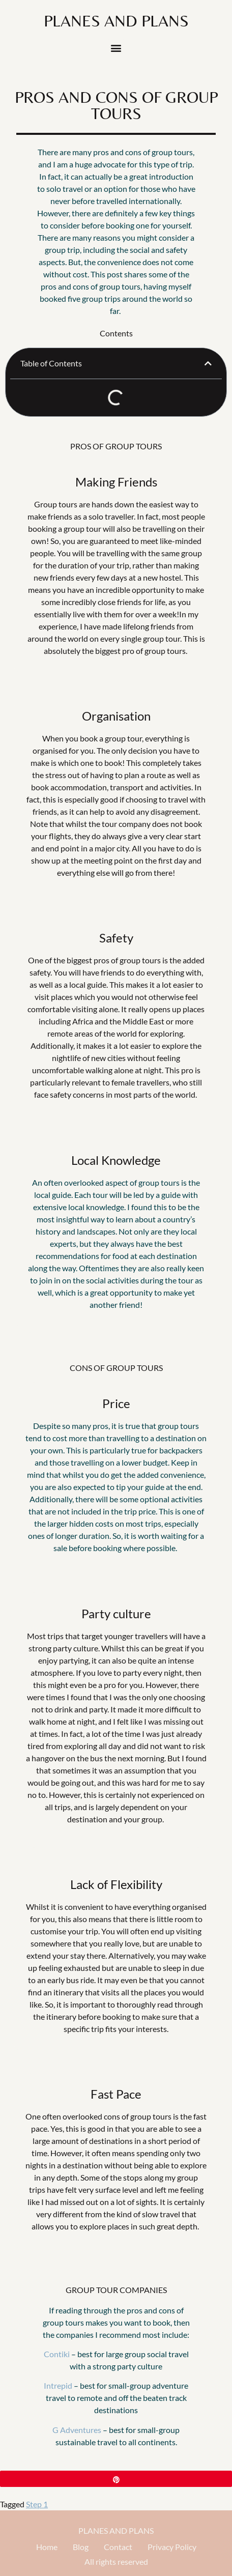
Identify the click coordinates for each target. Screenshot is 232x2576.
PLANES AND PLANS (116, 2530)
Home (46, 2547)
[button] (116, 47)
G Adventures (76, 2430)
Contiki (57, 2354)
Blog (81, 2547)
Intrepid (58, 2385)
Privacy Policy (172, 2547)
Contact (118, 2547)
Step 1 (37, 2504)
